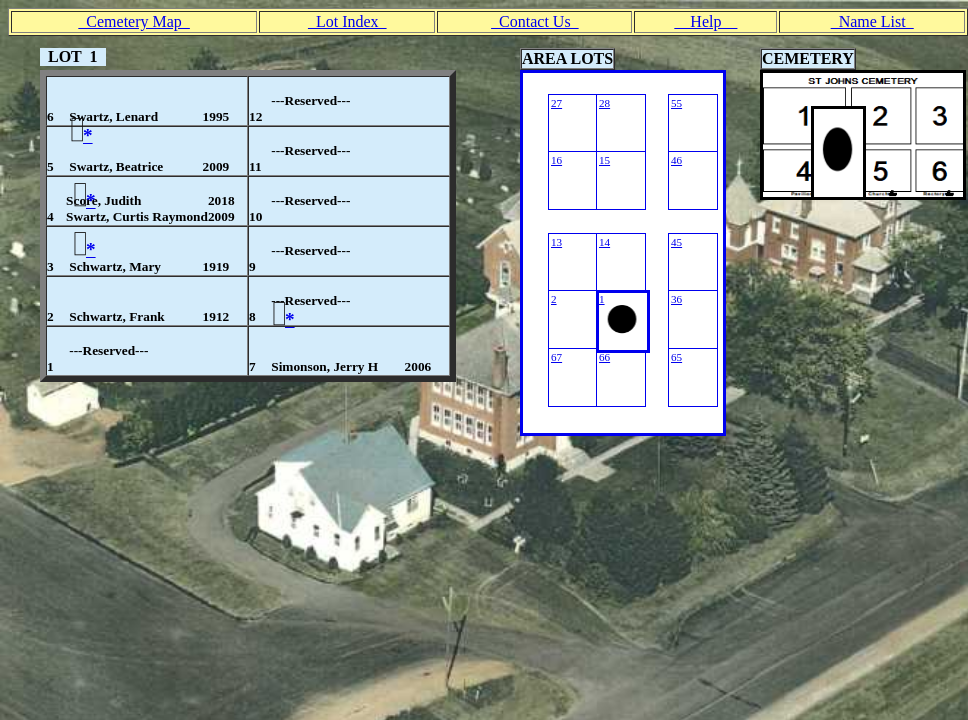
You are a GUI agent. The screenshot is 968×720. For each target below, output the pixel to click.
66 (604, 357)
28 (604, 103)
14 (604, 242)
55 (676, 103)
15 (604, 160)
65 (676, 357)
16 (556, 160)
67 (556, 357)
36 (676, 299)
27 (556, 103)
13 (556, 242)
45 (676, 242)
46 (676, 160)
